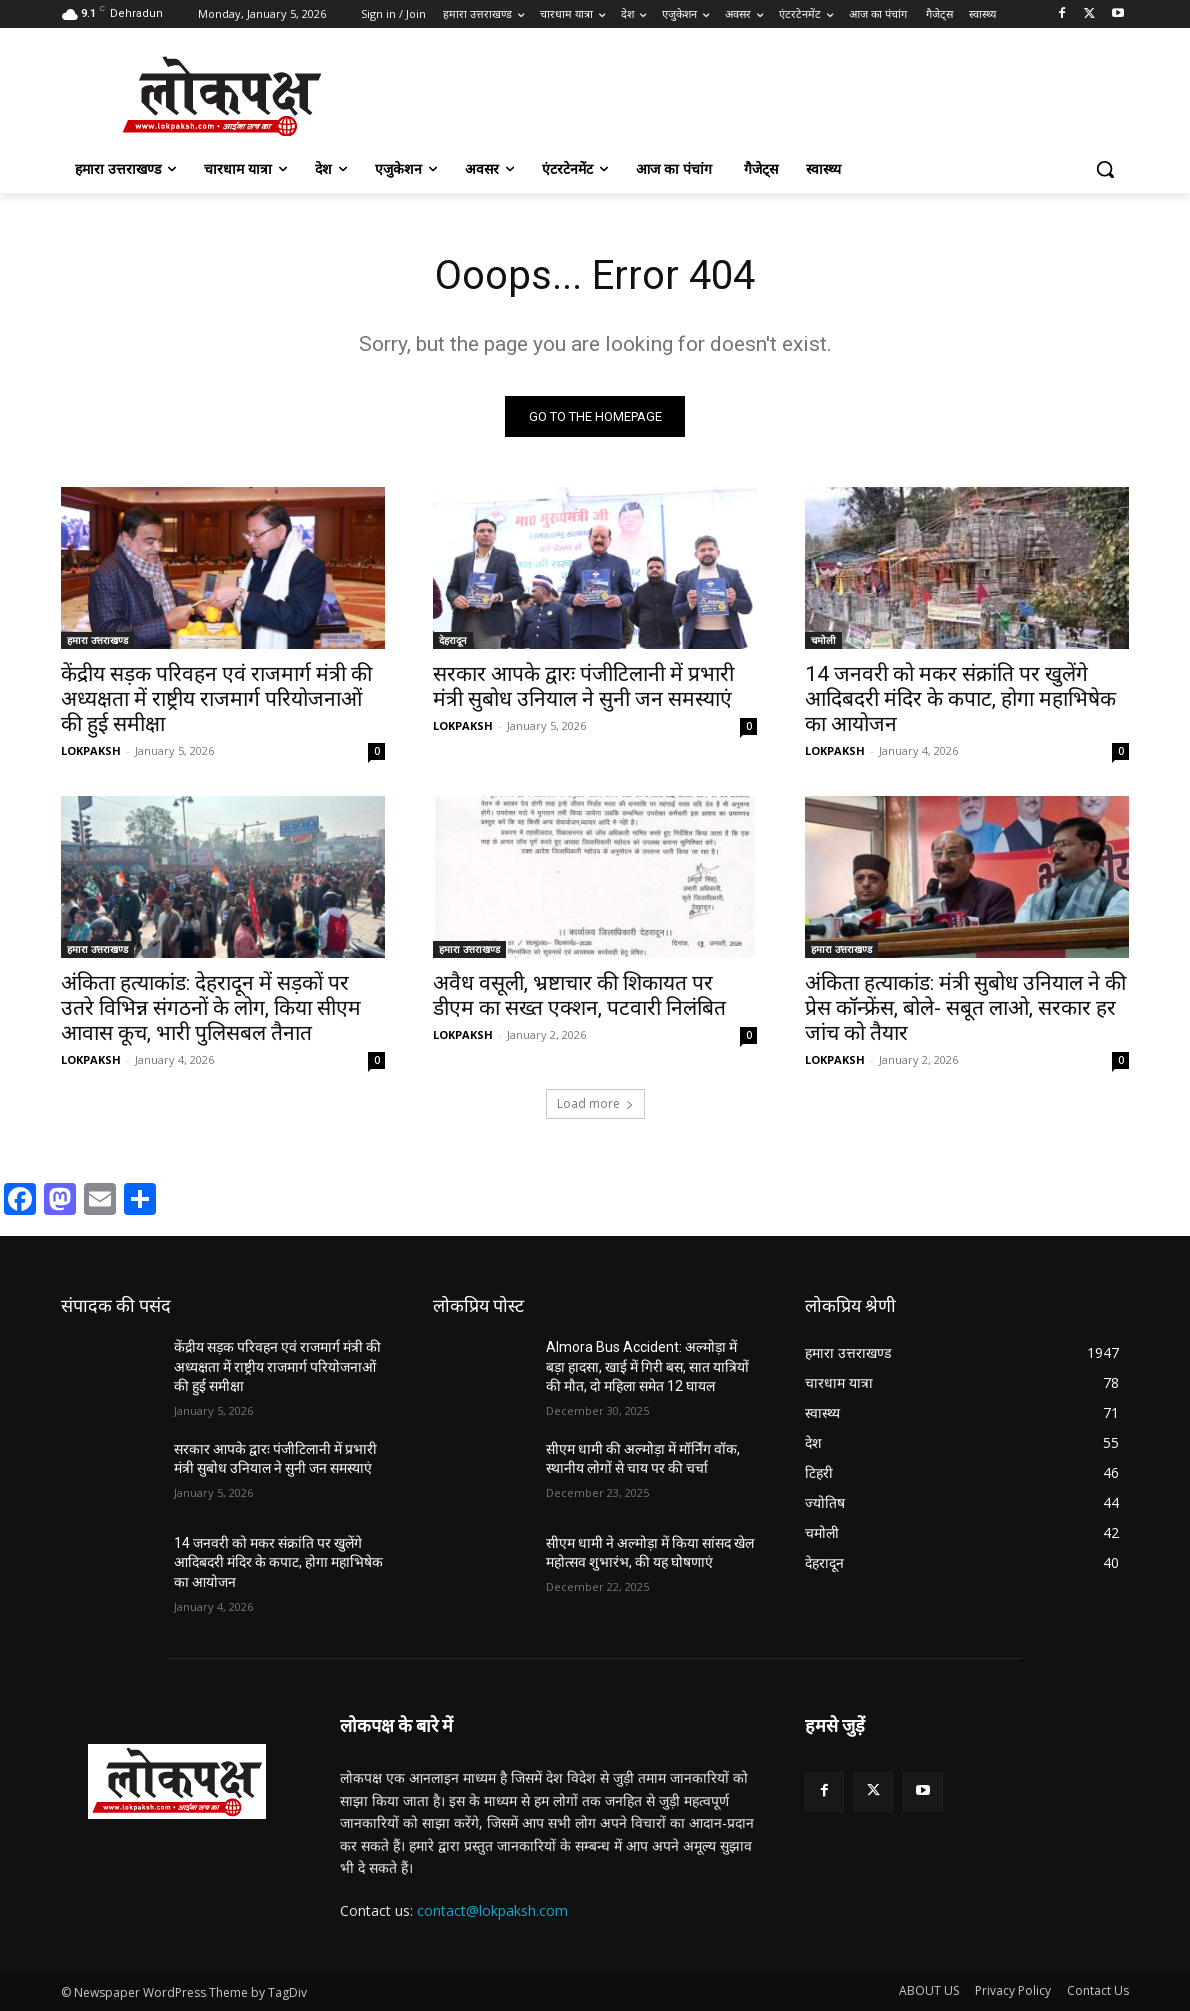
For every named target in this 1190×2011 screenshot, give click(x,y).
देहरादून (453, 640)
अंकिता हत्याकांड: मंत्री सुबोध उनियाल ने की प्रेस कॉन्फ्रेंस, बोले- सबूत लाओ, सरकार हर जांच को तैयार (965, 1008)
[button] (1105, 169)
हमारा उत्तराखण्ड (97, 640)
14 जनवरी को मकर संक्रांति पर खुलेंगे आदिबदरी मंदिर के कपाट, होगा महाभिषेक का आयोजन (960, 699)
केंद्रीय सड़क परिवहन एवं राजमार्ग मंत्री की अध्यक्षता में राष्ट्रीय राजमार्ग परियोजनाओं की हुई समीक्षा (216, 699)
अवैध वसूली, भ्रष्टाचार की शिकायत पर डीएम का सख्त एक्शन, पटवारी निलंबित (579, 995)
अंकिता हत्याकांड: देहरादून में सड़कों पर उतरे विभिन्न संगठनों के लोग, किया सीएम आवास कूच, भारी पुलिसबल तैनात (211, 1008)
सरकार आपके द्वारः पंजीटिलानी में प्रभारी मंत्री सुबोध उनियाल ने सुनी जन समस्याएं (583, 686)
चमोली (823, 640)
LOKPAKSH (91, 750)
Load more (595, 1103)
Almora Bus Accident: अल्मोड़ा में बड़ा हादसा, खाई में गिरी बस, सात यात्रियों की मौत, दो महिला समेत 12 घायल (647, 1366)
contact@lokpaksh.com (492, 1910)
